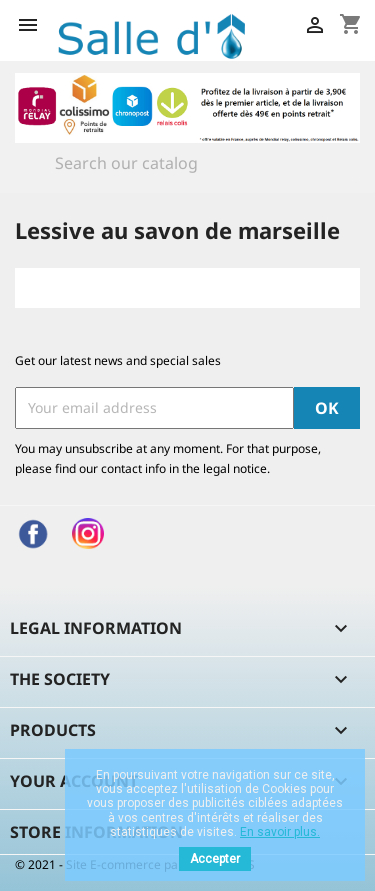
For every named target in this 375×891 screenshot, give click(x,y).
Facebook (33, 534)
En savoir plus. (280, 832)
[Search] (187, 163)
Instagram (88, 534)
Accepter (215, 859)
